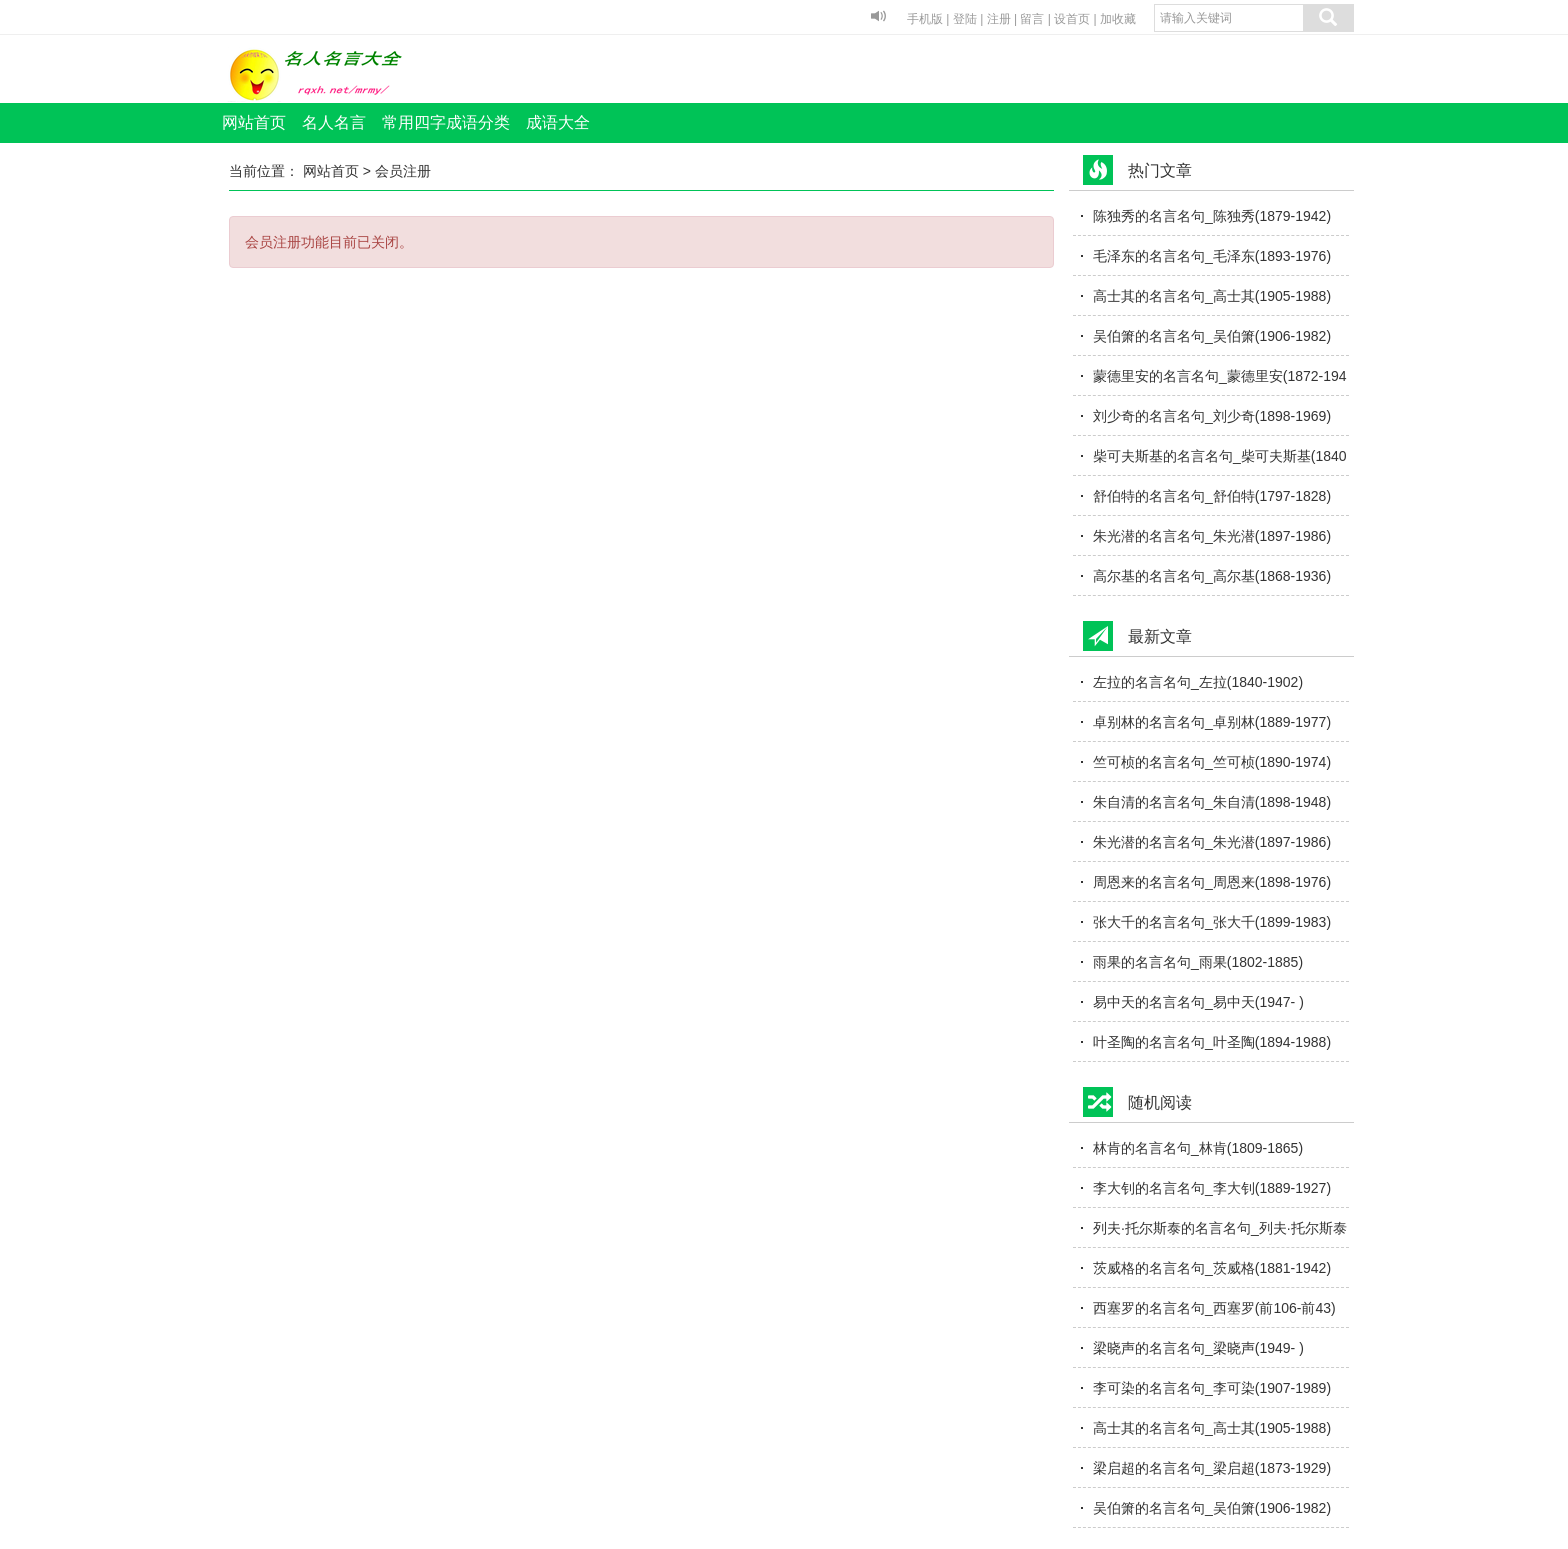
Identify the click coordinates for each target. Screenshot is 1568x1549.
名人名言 (334, 122)
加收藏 (1118, 19)
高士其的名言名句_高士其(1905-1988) (1212, 296)
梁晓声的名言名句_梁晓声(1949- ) (1198, 1348)
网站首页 (254, 122)
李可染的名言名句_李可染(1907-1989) (1212, 1388)
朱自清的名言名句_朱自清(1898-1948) (1212, 802)
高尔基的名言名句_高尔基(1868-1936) (1212, 576)
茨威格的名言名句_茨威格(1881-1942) (1212, 1268)
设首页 (1072, 19)
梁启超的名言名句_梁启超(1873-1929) (1212, 1468)
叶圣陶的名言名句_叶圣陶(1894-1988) (1212, 1042)
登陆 (965, 19)
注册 (999, 19)
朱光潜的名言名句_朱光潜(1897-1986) (1212, 536)
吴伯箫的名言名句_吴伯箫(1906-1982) (1212, 336)
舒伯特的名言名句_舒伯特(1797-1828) (1212, 496)
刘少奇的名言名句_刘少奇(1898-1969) (1212, 416)
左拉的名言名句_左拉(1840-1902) (1198, 682)
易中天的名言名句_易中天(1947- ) (1198, 1002)
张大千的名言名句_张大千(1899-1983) (1212, 922)
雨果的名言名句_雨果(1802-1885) (1198, 962)
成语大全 (558, 122)
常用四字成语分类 (446, 122)
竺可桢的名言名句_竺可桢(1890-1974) (1212, 762)
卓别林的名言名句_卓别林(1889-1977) (1212, 722)
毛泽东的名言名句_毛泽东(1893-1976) (1212, 256)
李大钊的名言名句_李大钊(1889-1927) (1212, 1188)
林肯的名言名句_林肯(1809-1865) (1198, 1148)
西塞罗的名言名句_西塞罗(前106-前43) (1214, 1308)
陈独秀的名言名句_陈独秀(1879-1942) (1212, 216)
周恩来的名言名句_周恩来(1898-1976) (1212, 882)
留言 (1032, 19)
